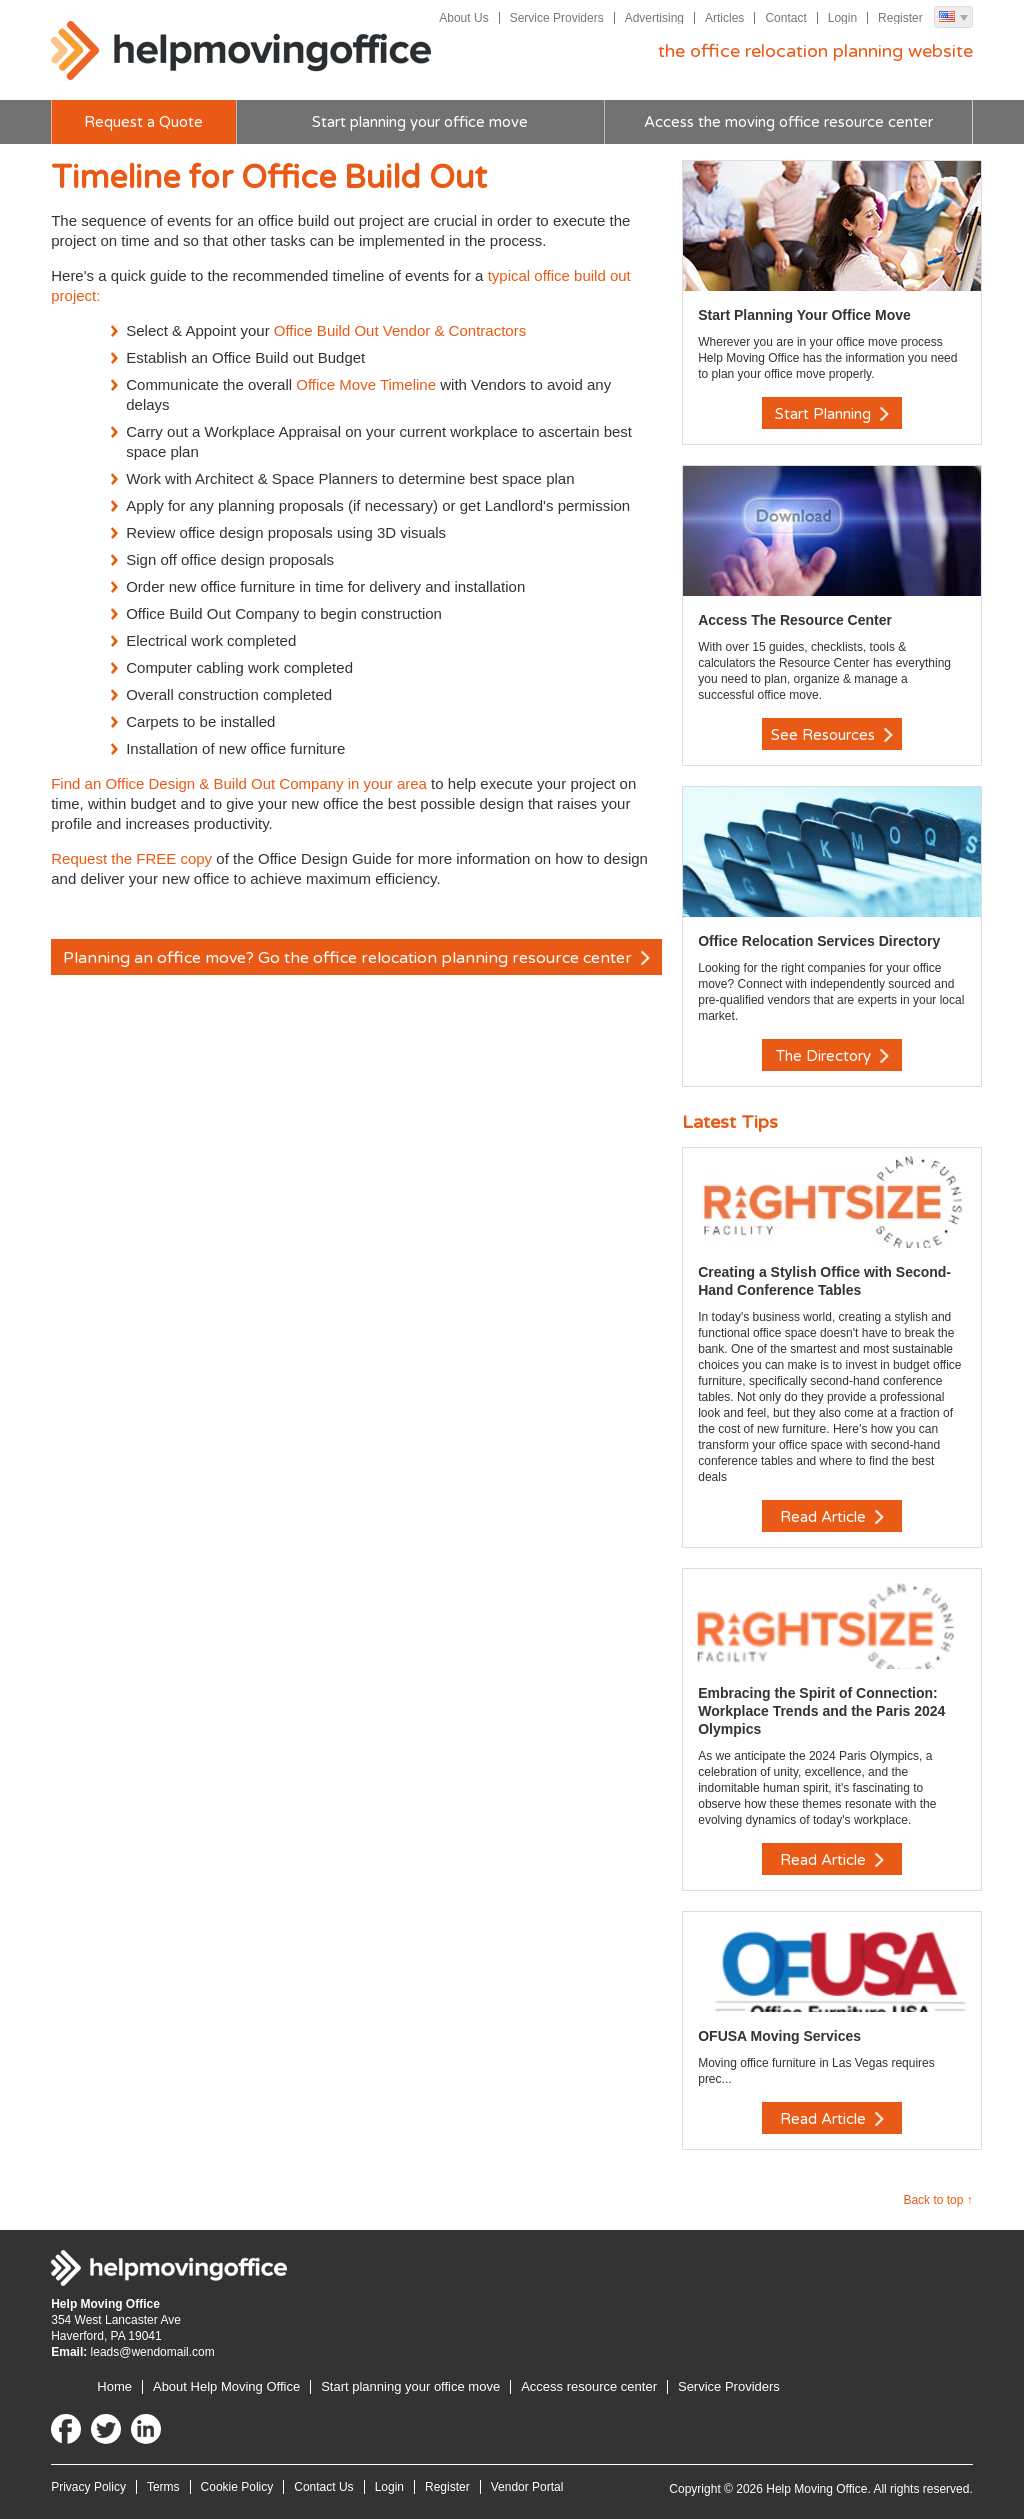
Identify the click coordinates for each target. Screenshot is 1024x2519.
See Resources (832, 735)
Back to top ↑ (937, 2200)
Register (900, 18)
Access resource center (589, 2386)
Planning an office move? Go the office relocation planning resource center (356, 958)
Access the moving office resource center (788, 122)
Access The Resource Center (795, 620)
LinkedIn (146, 2429)
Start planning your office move (420, 122)
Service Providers (557, 18)
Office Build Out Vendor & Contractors (400, 330)
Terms (163, 2487)
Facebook (66, 2429)
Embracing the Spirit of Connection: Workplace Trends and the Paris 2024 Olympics (821, 1711)
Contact (785, 18)
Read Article (832, 1517)
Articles (724, 18)
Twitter (106, 2429)
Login (842, 18)
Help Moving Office (241, 51)
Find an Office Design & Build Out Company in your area (239, 783)
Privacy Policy (88, 2487)
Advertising (654, 18)
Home (114, 2386)
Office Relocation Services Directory (819, 941)
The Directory (832, 1056)
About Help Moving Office (226, 2386)
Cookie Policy (237, 2487)
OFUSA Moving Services (779, 2036)
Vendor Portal (527, 2487)
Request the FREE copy (133, 858)
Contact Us (323, 2487)
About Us (463, 18)
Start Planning (832, 414)
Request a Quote (143, 122)
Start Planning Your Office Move (804, 315)
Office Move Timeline (366, 384)
